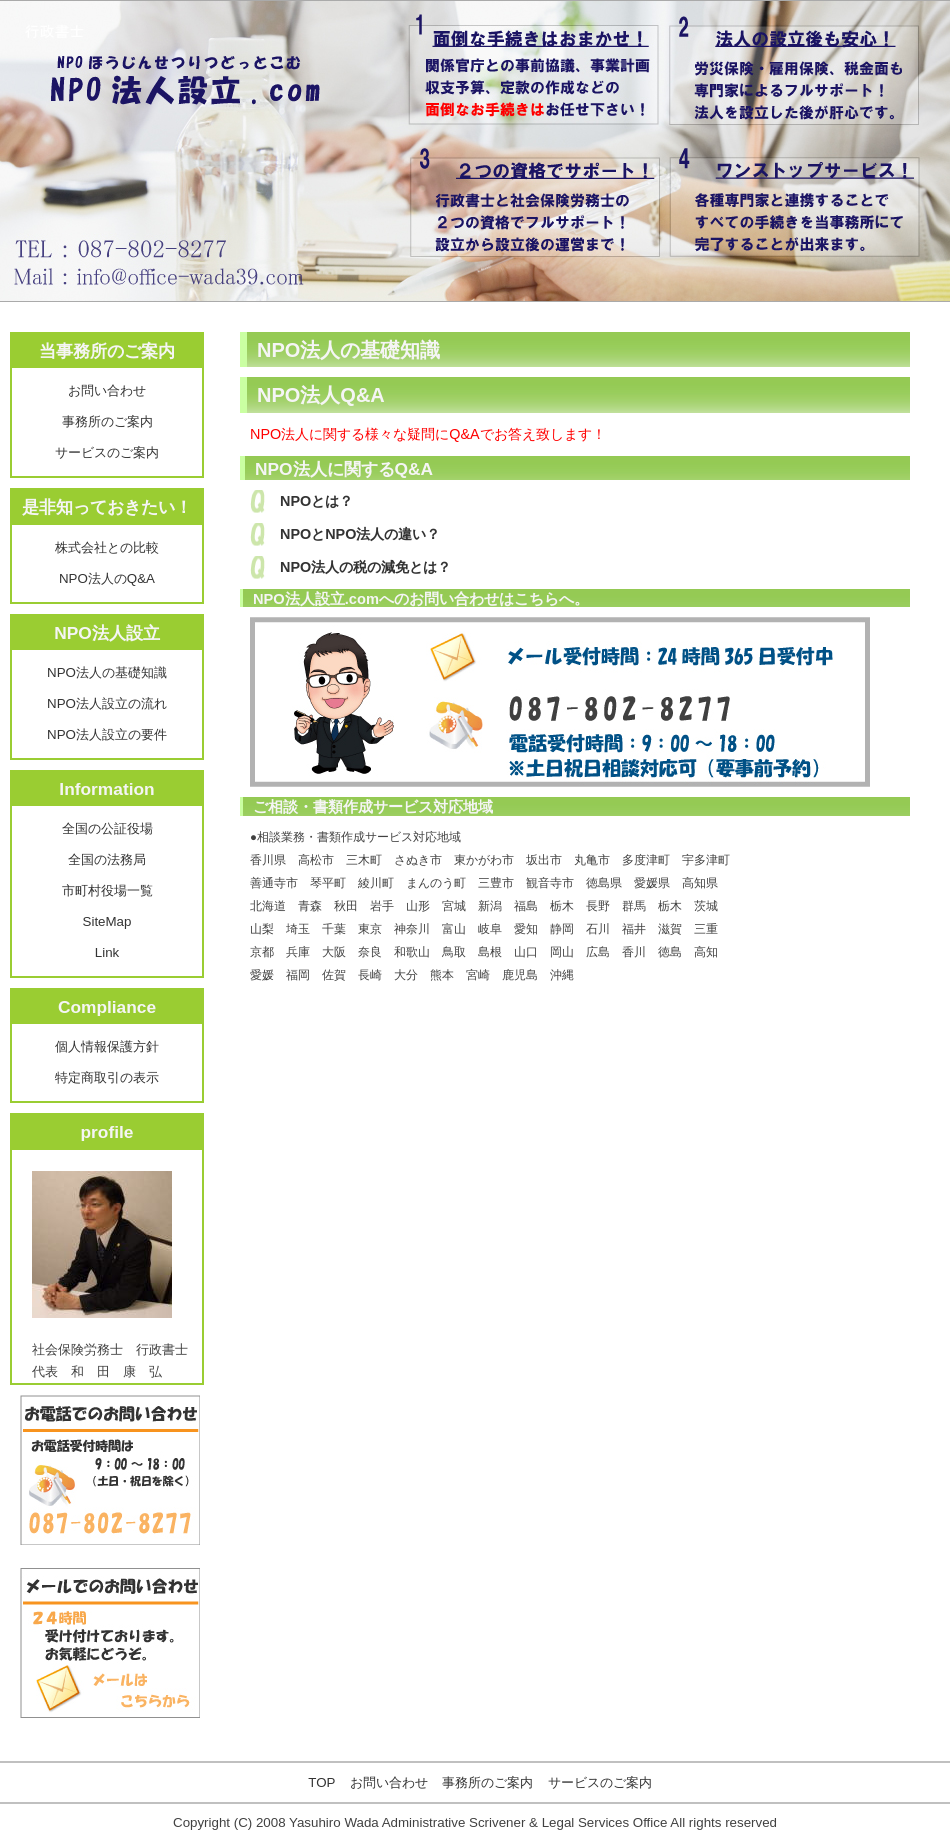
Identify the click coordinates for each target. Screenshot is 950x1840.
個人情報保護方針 (107, 1046)
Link (107, 952)
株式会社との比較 (107, 547)
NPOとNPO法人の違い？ (360, 534)
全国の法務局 (107, 859)
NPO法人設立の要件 (107, 734)
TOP (321, 1782)
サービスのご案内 (107, 452)
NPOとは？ (316, 501)
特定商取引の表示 (107, 1077)
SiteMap (107, 921)
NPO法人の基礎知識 (107, 672)
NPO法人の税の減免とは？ (365, 567)
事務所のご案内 (107, 421)
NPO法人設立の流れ (107, 703)
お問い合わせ (107, 390)
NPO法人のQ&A (107, 578)
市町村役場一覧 (107, 890)
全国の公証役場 (107, 828)
